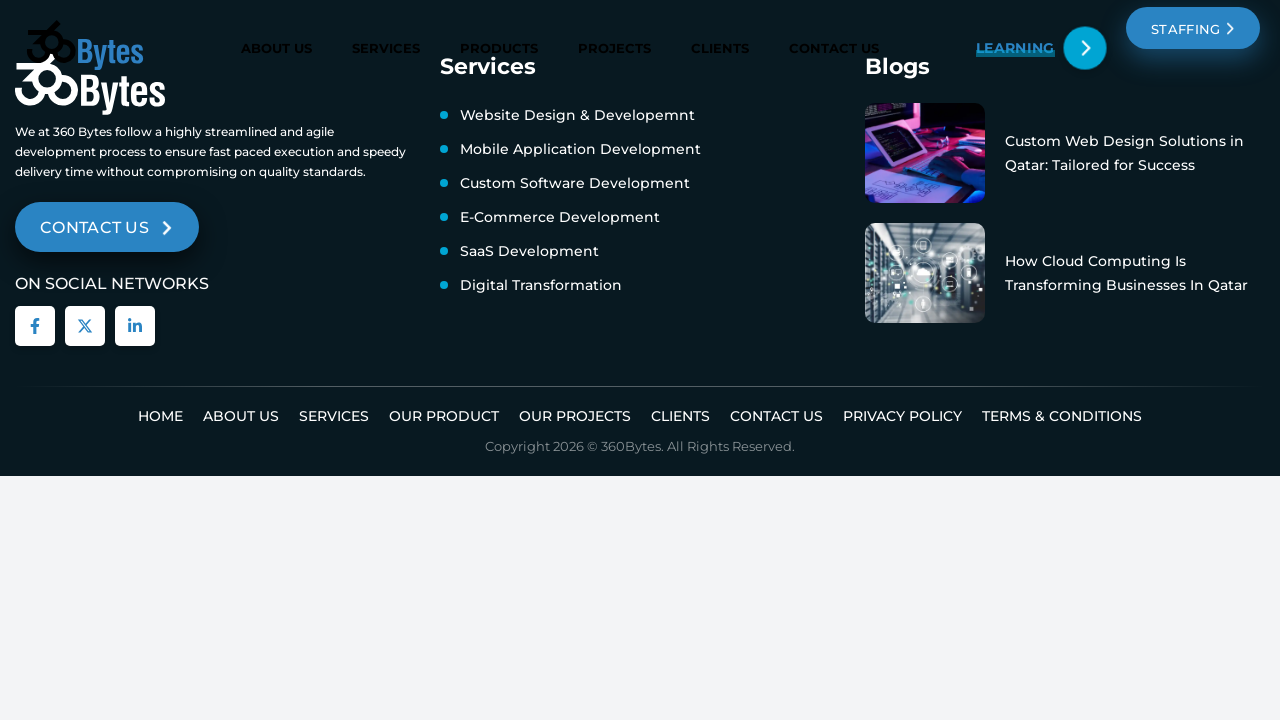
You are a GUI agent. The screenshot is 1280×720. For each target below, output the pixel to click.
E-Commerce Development (560, 217)
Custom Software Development (575, 183)
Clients (720, 48)
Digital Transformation (541, 285)
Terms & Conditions (1062, 416)
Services (386, 48)
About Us (276, 48)
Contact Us (834, 48)
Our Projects (575, 416)
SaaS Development (529, 251)
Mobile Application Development (580, 149)
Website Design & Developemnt (577, 115)
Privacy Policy (902, 416)
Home (160, 416)
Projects (614, 48)
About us (241, 416)
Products (499, 48)
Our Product (444, 416)
